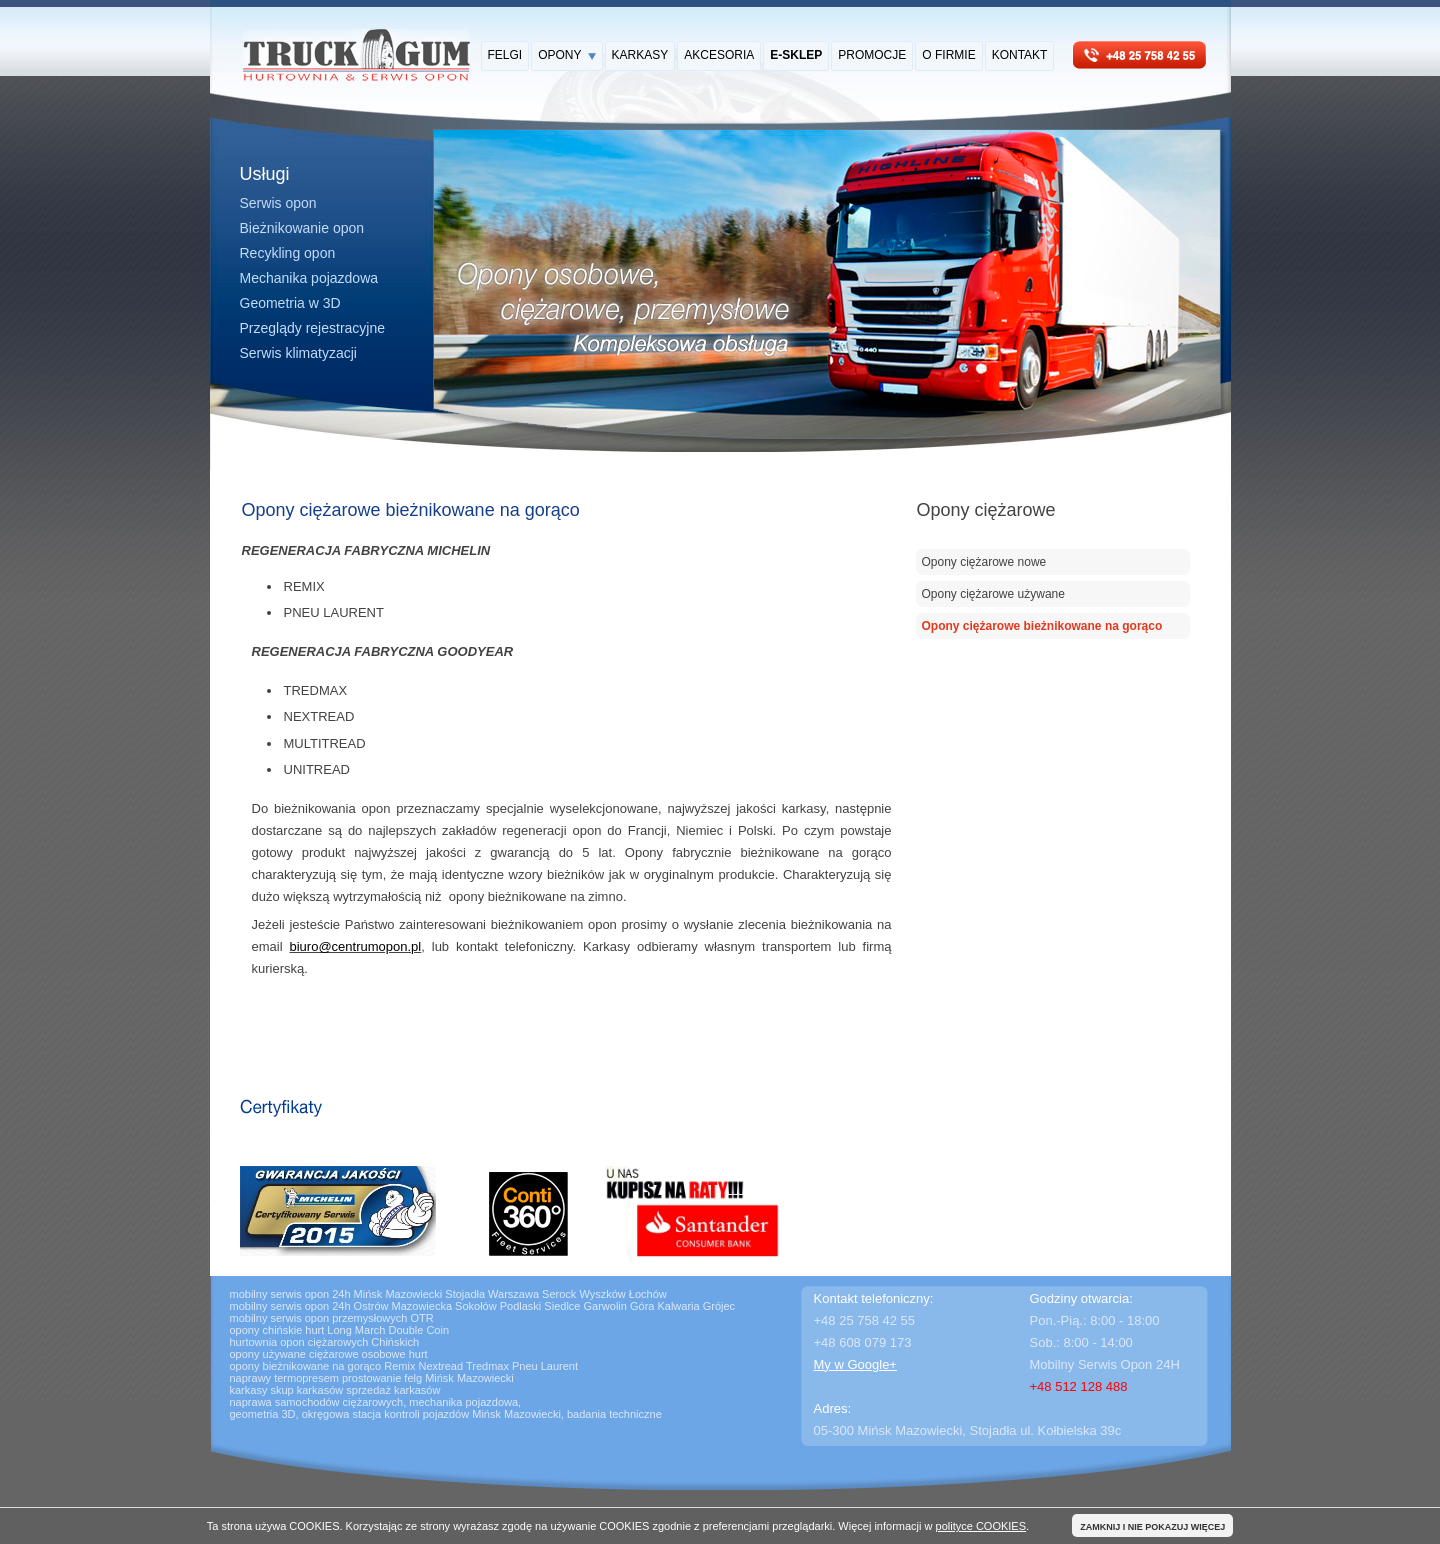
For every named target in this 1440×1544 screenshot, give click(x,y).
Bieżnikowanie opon (302, 228)
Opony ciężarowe (986, 510)
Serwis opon (278, 203)
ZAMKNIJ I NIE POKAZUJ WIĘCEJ (1152, 1527)
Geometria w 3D (290, 303)
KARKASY (640, 55)
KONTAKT (1020, 55)
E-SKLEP (796, 55)
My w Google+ (855, 1364)
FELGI (505, 55)
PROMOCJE (872, 55)
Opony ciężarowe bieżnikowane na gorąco (1042, 626)
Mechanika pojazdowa (309, 278)
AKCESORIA (719, 55)
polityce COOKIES (981, 1526)
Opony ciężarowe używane (993, 594)
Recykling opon (288, 253)
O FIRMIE (948, 55)
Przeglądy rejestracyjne (313, 328)
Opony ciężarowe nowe (984, 562)
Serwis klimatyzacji (298, 353)
